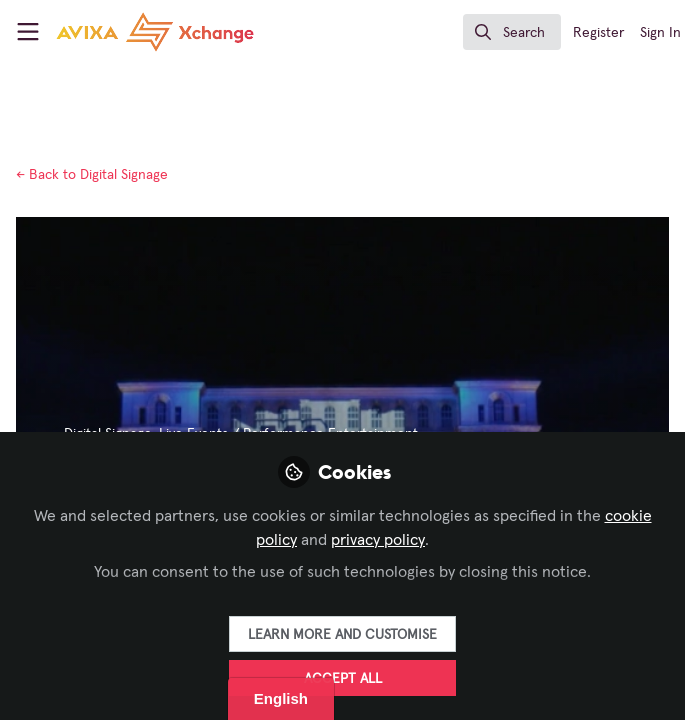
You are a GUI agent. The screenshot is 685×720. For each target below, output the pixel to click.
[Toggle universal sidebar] (28, 32)
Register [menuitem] (598, 33)
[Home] (123, 32)
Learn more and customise (342, 635)
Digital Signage (92, 175)
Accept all (343, 679)
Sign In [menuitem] (660, 33)
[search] (512, 32)
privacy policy (378, 540)
